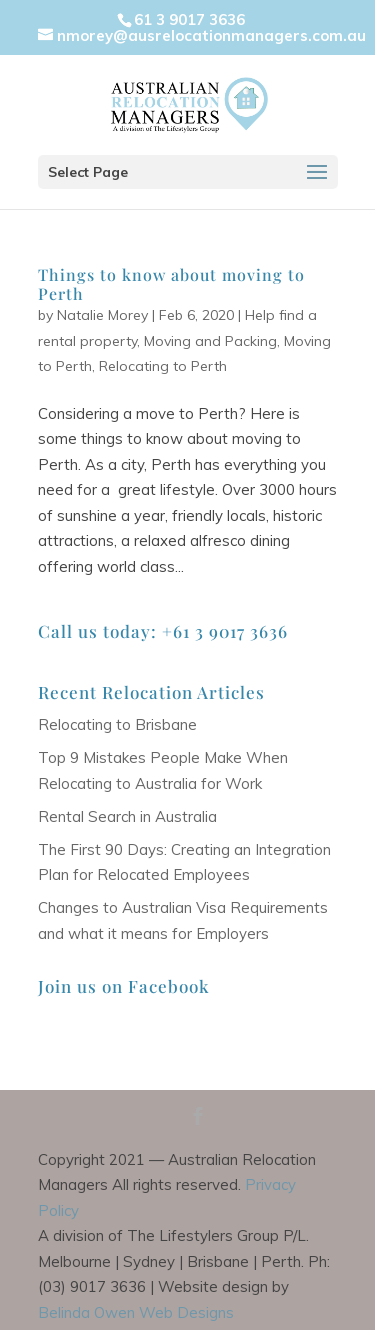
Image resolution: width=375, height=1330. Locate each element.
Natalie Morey (102, 315)
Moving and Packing (210, 341)
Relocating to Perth (163, 366)
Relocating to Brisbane (117, 724)
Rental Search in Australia (127, 816)
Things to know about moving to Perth (171, 284)
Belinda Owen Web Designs (136, 1312)
